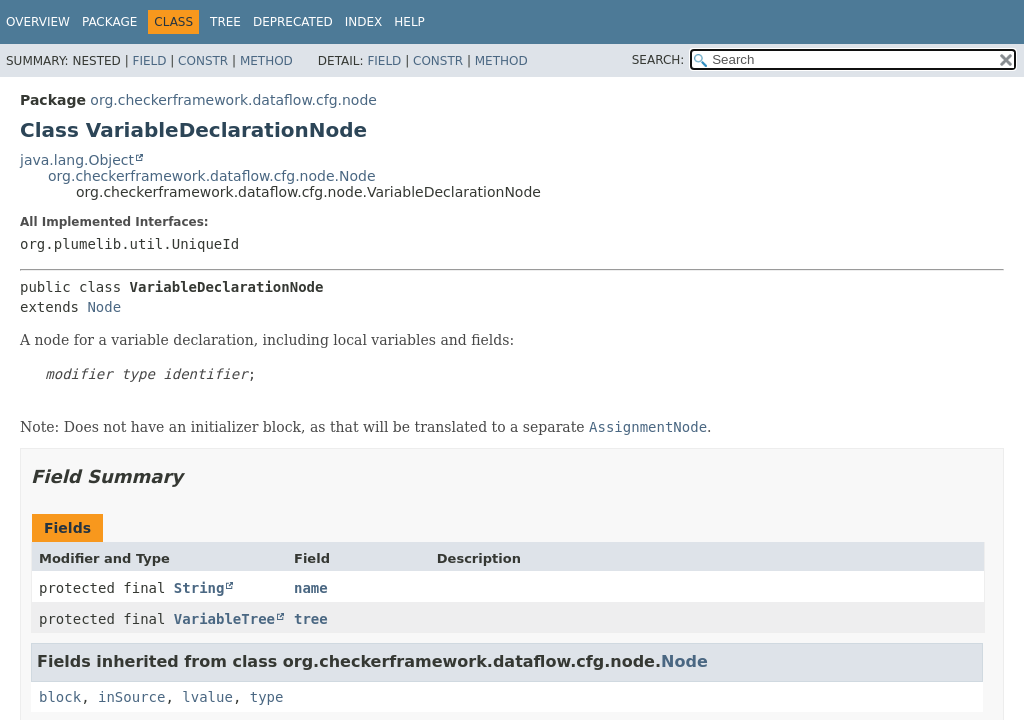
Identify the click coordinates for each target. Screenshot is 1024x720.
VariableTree (224, 619)
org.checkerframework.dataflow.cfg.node (233, 100)
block (60, 697)
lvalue (207, 697)
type (267, 697)
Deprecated (293, 22)
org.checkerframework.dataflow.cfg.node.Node (212, 176)
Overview (38, 22)
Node (104, 307)
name (311, 588)
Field (149, 61)
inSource (131, 697)
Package (109, 22)
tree (311, 619)
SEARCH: (658, 60)
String (199, 588)
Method (266, 61)
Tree (225, 22)
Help (409, 22)
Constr (203, 61)
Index (364, 22)
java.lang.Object (77, 160)
